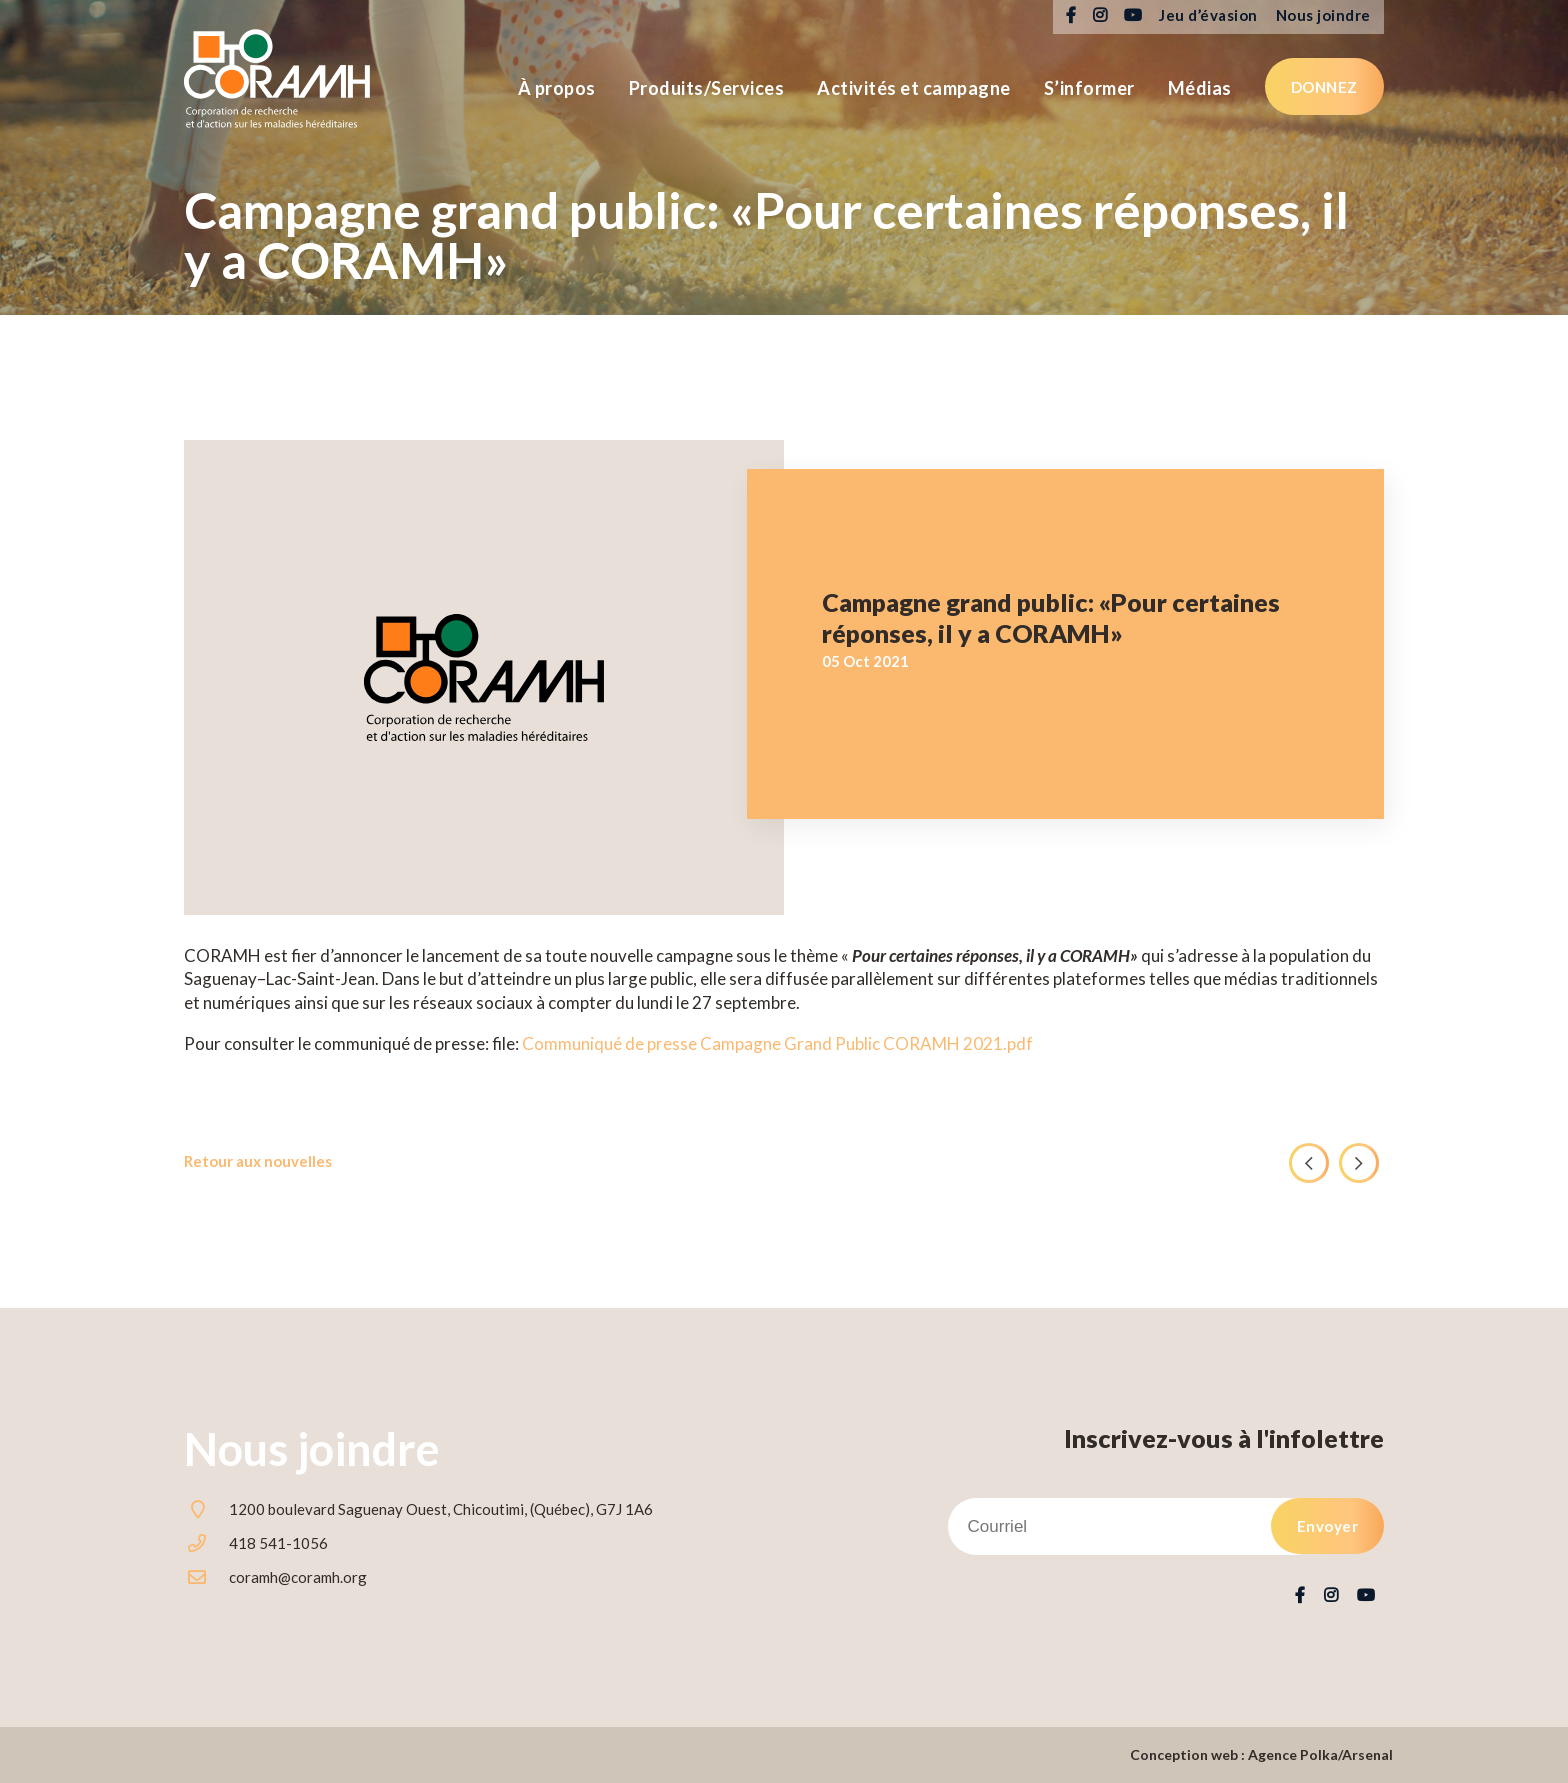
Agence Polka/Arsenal (1320, 1754)
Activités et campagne (914, 88)
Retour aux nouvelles (258, 1161)
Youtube (1132, 16)
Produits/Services (707, 88)
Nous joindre (1323, 15)
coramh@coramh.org (298, 1577)
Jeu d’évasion (1208, 15)
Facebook (1070, 16)
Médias (1200, 88)
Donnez (1324, 87)
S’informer (1089, 88)
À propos (557, 88)
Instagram (1099, 16)
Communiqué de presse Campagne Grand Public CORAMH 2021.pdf (777, 1043)
